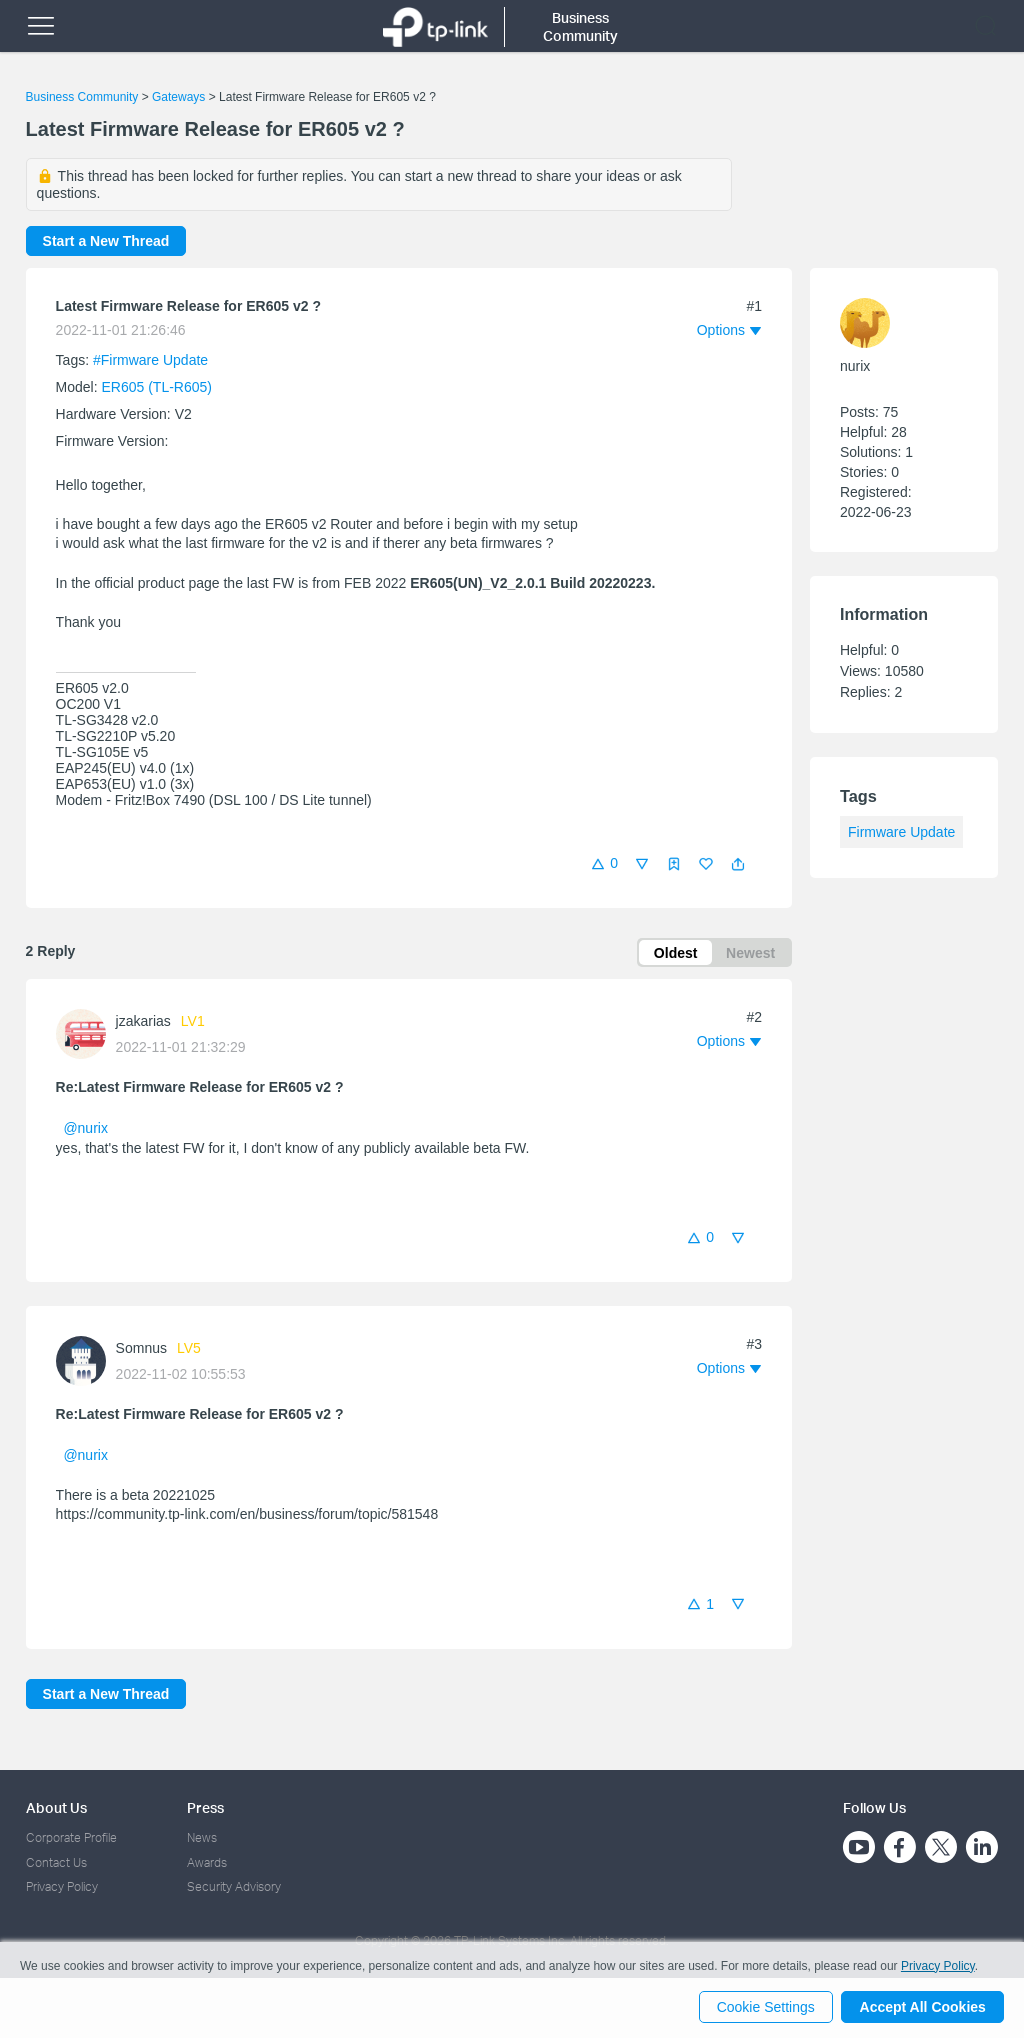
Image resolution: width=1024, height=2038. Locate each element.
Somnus (141, 1350)
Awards (207, 1862)
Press (205, 1807)
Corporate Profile (71, 1838)
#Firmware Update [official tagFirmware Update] (150, 360)
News (202, 1838)
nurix (855, 366)
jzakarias (143, 1022)
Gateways (178, 97)
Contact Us (56, 1862)
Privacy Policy (62, 1886)
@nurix (85, 1129)
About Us (56, 1807)
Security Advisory (234, 1886)
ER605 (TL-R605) (157, 387)
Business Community (82, 97)
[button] (738, 864)
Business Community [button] (580, 26)
